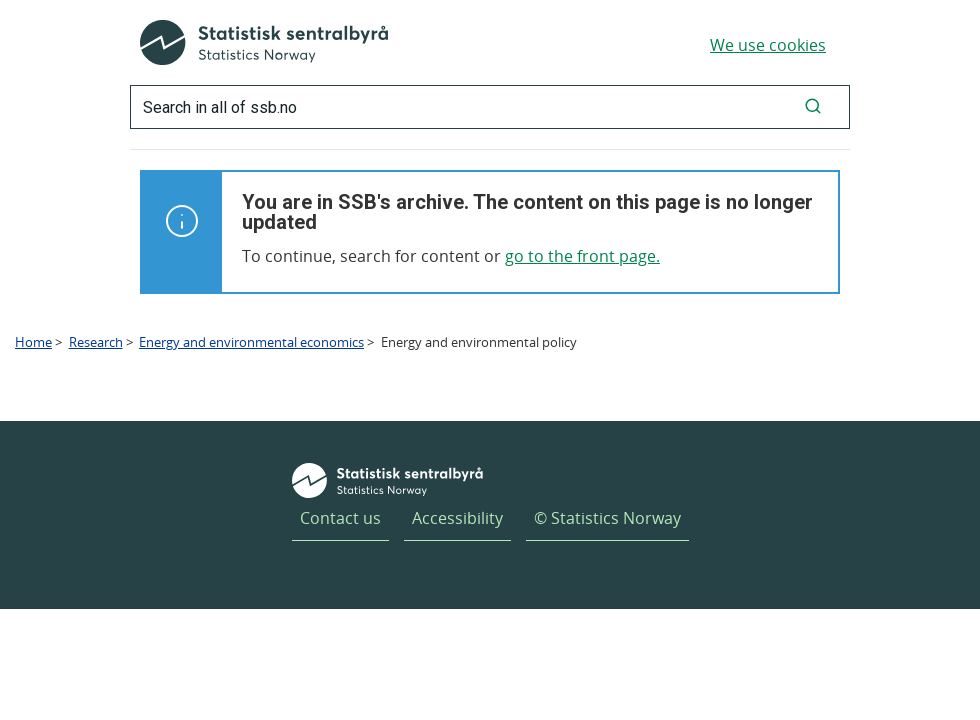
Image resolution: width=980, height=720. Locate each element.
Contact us (340, 518)
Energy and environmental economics (251, 342)
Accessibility (457, 518)
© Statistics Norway (607, 518)
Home (33, 342)
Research (96, 342)
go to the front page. (582, 256)
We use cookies (768, 45)
